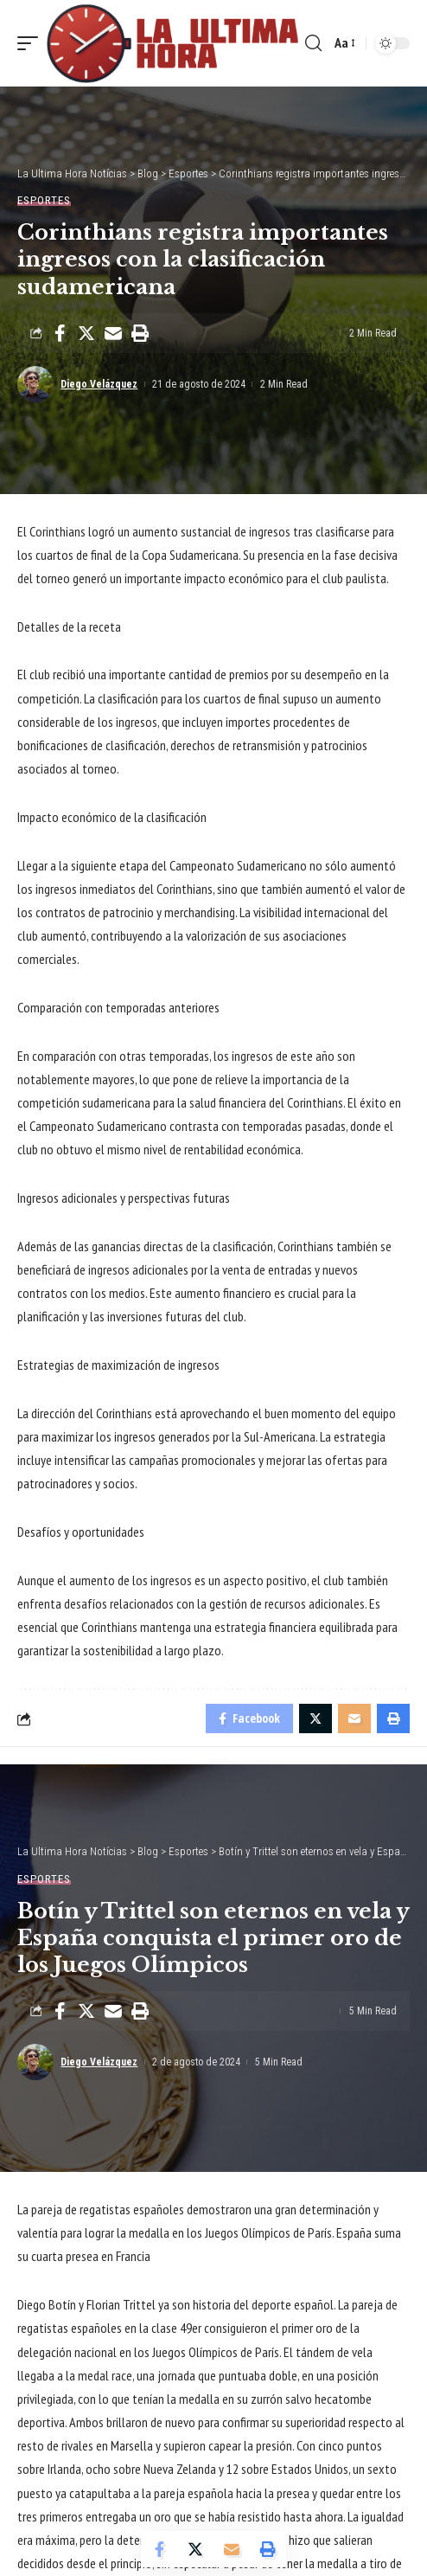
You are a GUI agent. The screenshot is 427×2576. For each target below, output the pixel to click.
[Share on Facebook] (60, 333)
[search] (313, 43)
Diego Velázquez (99, 384)
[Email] (113, 333)
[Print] (140, 333)
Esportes (44, 200)
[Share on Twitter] (86, 333)
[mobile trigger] (32, 43)
